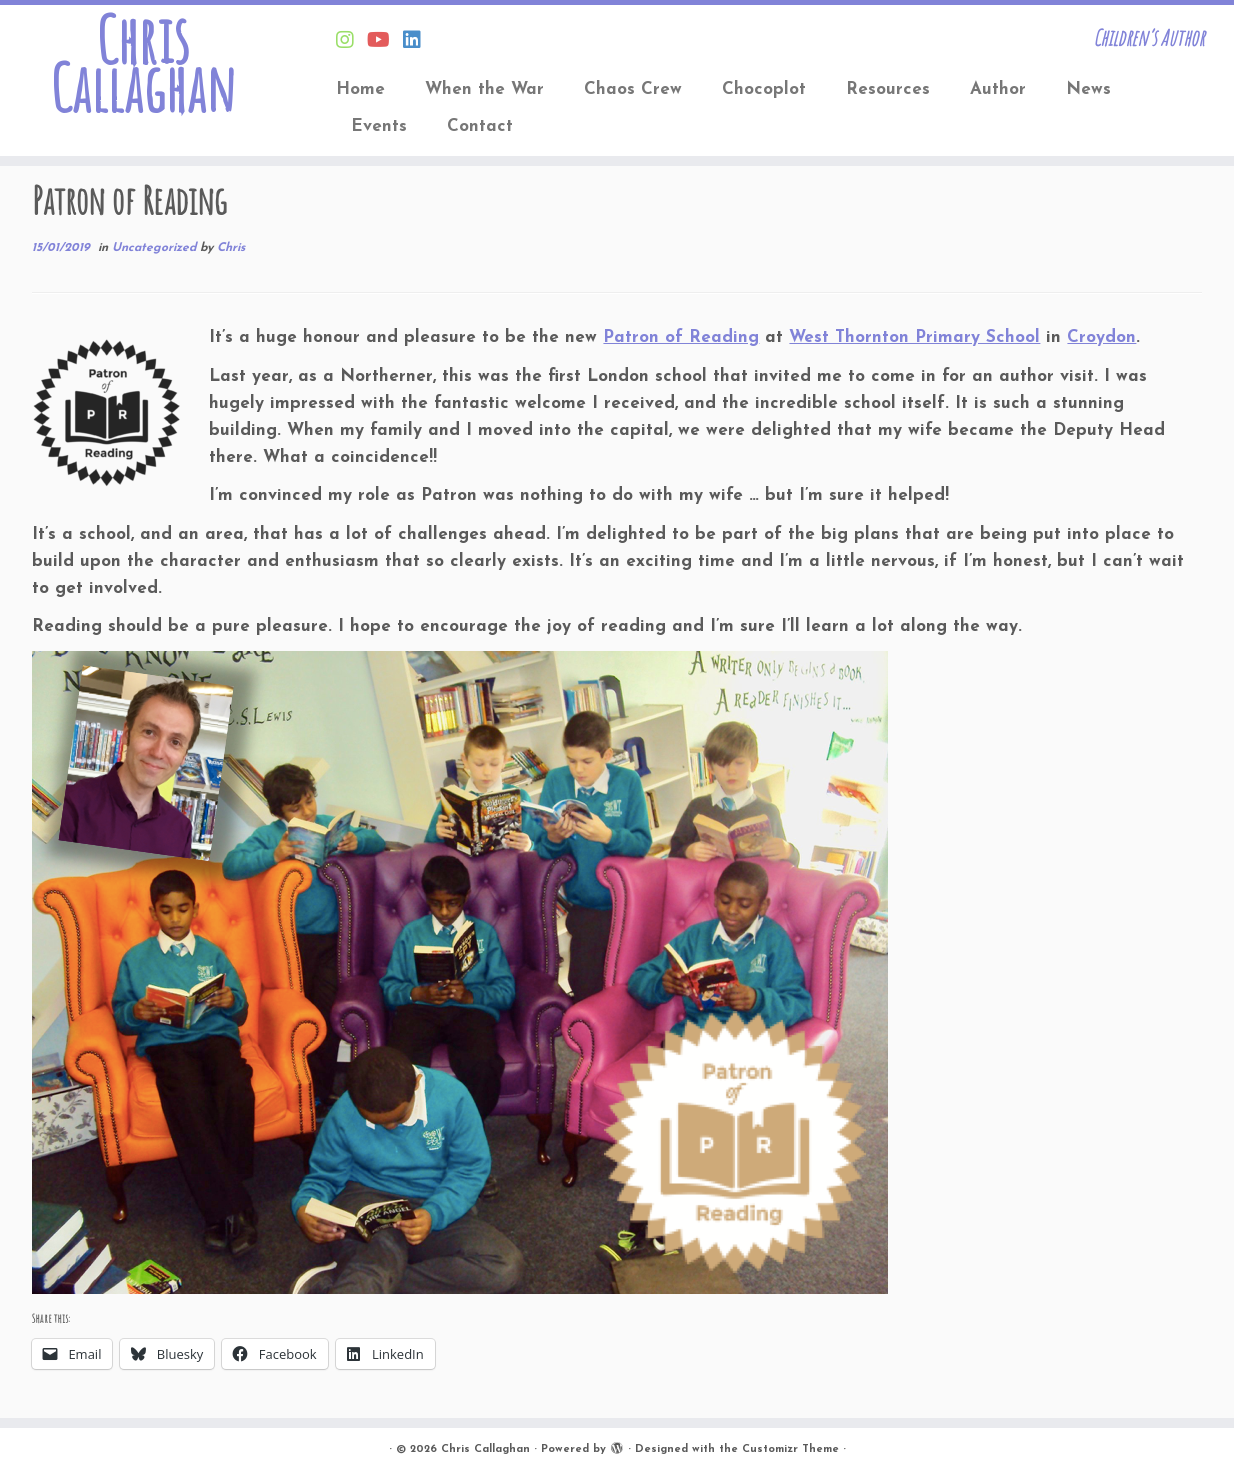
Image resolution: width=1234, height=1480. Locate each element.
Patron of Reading (681, 337)
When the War (484, 89)
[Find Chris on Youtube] (385, 42)
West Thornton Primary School (914, 337)
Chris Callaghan (142, 64)
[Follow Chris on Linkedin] (418, 42)
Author (998, 89)
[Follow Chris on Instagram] (351, 42)
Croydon (1101, 337)
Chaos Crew (633, 89)
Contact (480, 126)
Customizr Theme (790, 1449)
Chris (231, 248)
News (1088, 89)
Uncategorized (156, 248)
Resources (888, 89)
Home (360, 89)
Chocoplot (764, 89)
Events (379, 126)
